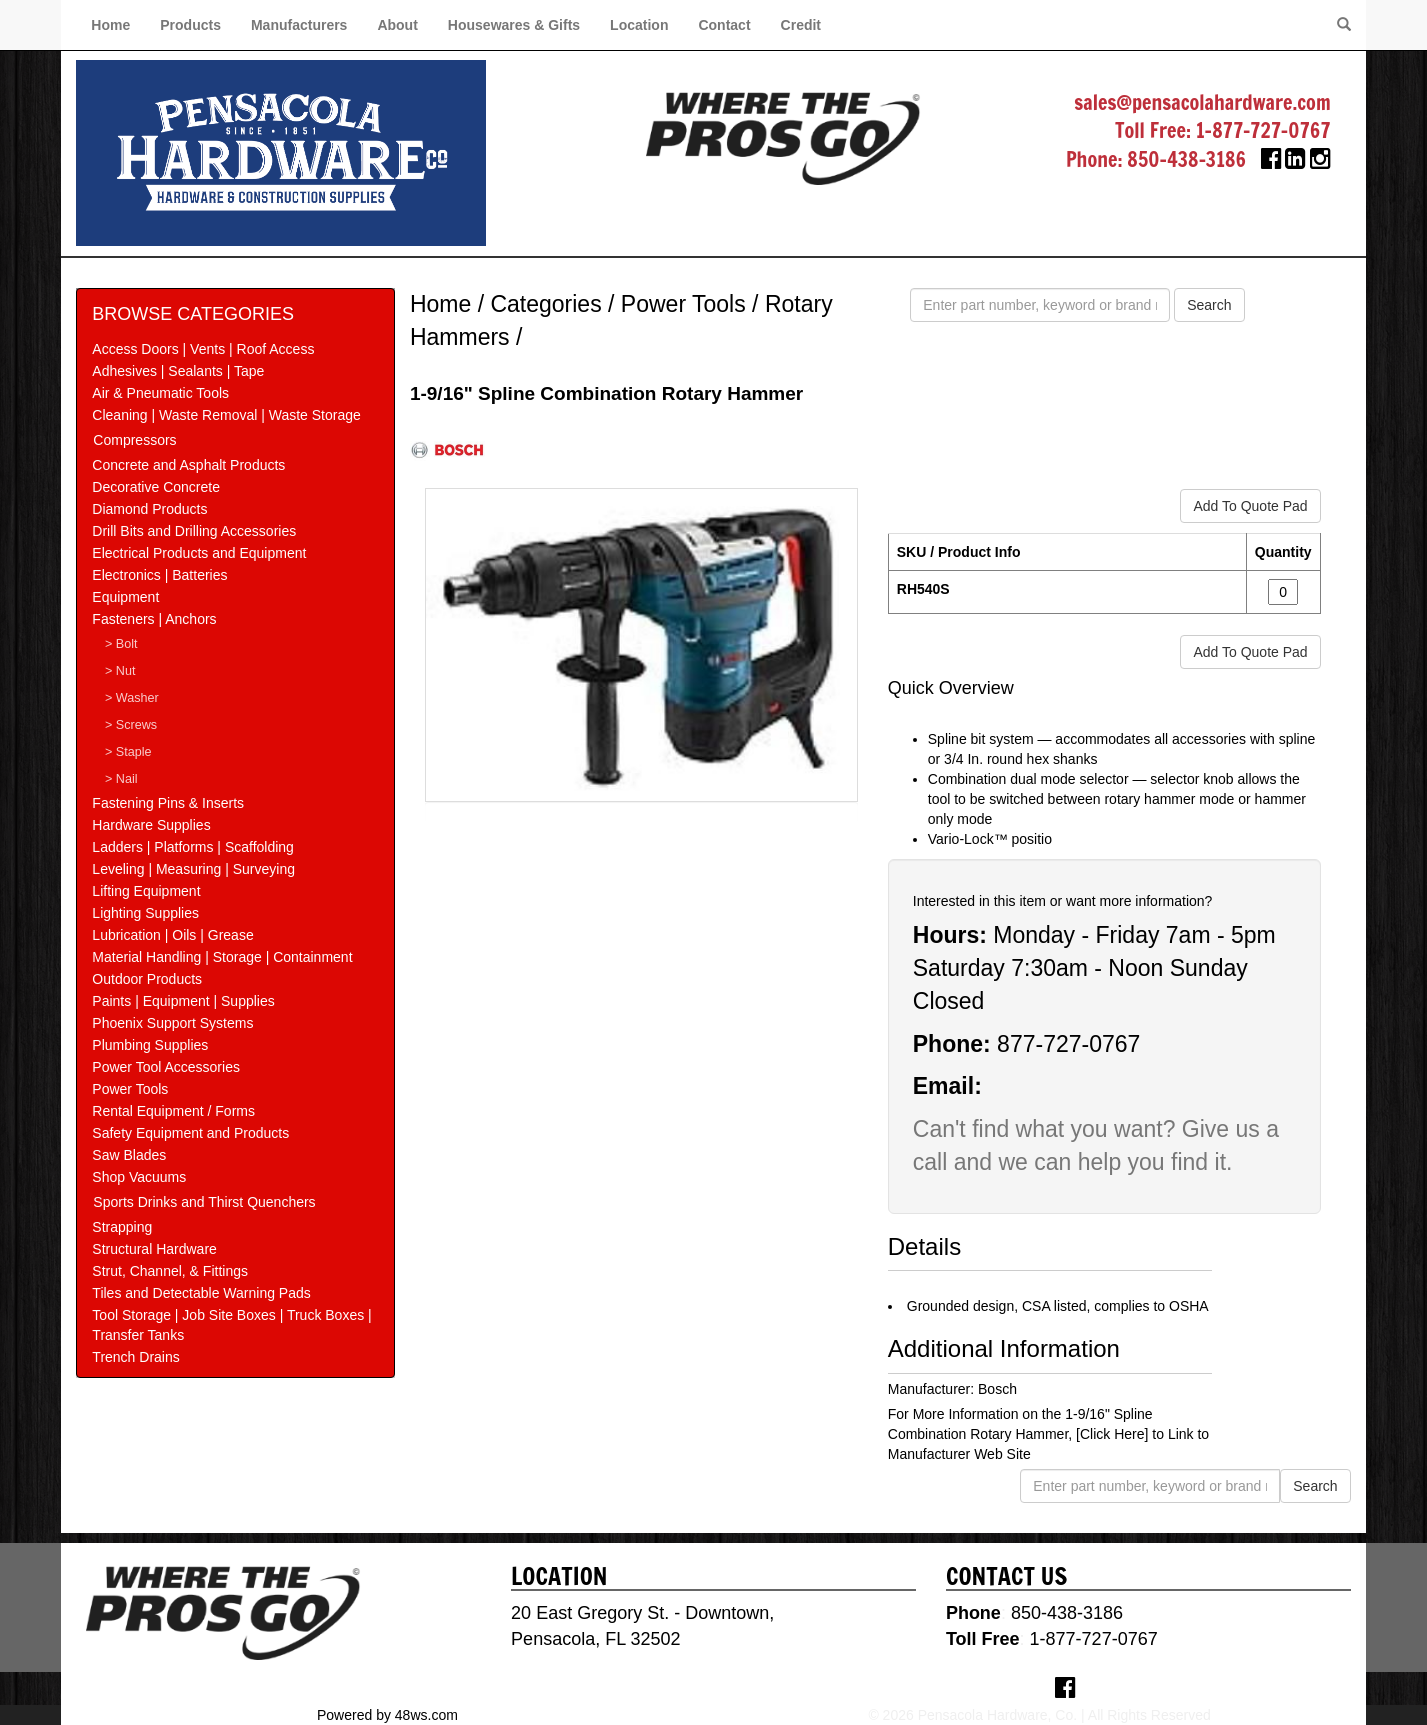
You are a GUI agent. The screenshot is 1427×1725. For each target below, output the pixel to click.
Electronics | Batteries (159, 575)
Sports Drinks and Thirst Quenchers (204, 1202)
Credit (801, 25)
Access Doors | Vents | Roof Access (203, 349)
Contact (724, 25)
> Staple (128, 752)
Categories (545, 304)
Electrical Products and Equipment (199, 553)
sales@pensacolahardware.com (1202, 102)
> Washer (132, 698)
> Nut (120, 671)
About (397, 25)
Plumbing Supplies (150, 1045)
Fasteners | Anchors (154, 619)
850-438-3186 (1186, 159)
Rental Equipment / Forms (173, 1111)
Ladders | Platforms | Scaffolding (193, 847)
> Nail (121, 779)
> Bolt (121, 644)
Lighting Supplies (145, 913)
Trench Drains (135, 1357)
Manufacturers (299, 25)
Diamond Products (149, 509)
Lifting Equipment (146, 891)
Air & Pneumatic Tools (160, 393)
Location (639, 25)
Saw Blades (129, 1155)
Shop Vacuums (139, 1177)
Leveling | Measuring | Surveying (193, 869)
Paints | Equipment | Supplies (183, 1001)
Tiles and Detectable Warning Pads (201, 1293)
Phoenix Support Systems (172, 1023)
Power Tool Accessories (166, 1067)
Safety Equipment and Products (190, 1133)
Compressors (134, 440)
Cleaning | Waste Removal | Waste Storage (226, 415)
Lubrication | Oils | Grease (172, 935)
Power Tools (130, 1089)
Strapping (122, 1227)
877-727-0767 (1068, 1044)
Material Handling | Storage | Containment (222, 957)
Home (110, 25)
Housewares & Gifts (514, 25)
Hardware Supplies (151, 825)
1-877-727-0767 (1263, 130)
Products (190, 25)
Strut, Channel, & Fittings (170, 1271)
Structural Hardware (154, 1249)
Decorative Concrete (156, 487)
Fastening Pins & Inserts (168, 803)
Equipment (125, 597)
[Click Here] (1112, 1434)
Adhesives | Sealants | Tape (178, 371)
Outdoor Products (147, 979)
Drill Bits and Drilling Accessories (194, 531)
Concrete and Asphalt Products (188, 465)
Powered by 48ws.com (387, 1715)
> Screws (131, 725)
